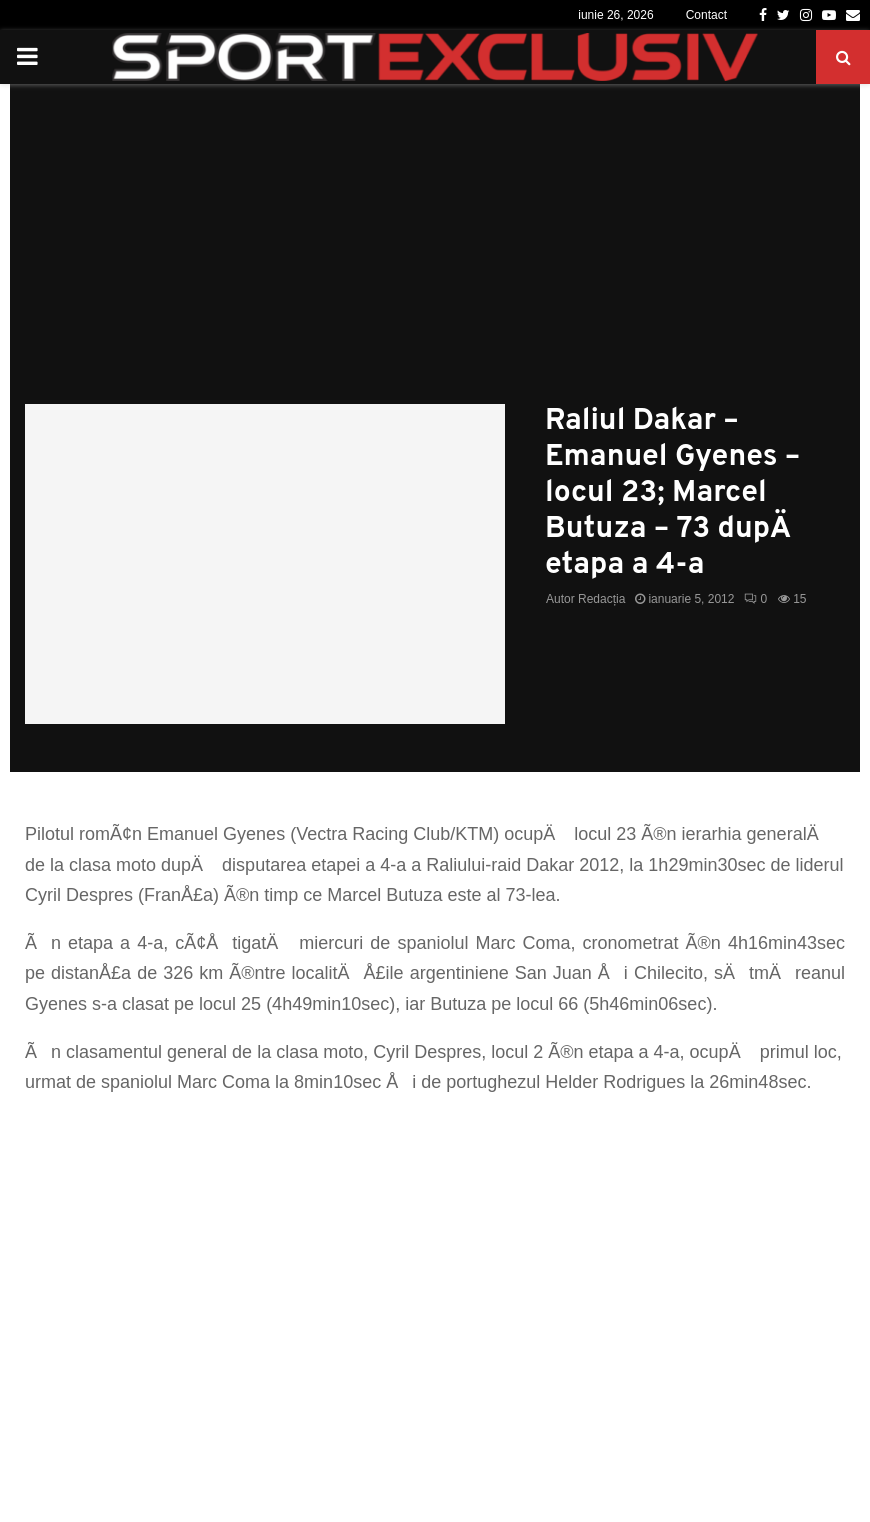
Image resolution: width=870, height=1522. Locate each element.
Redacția (601, 599)
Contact (706, 15)
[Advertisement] (435, 254)
